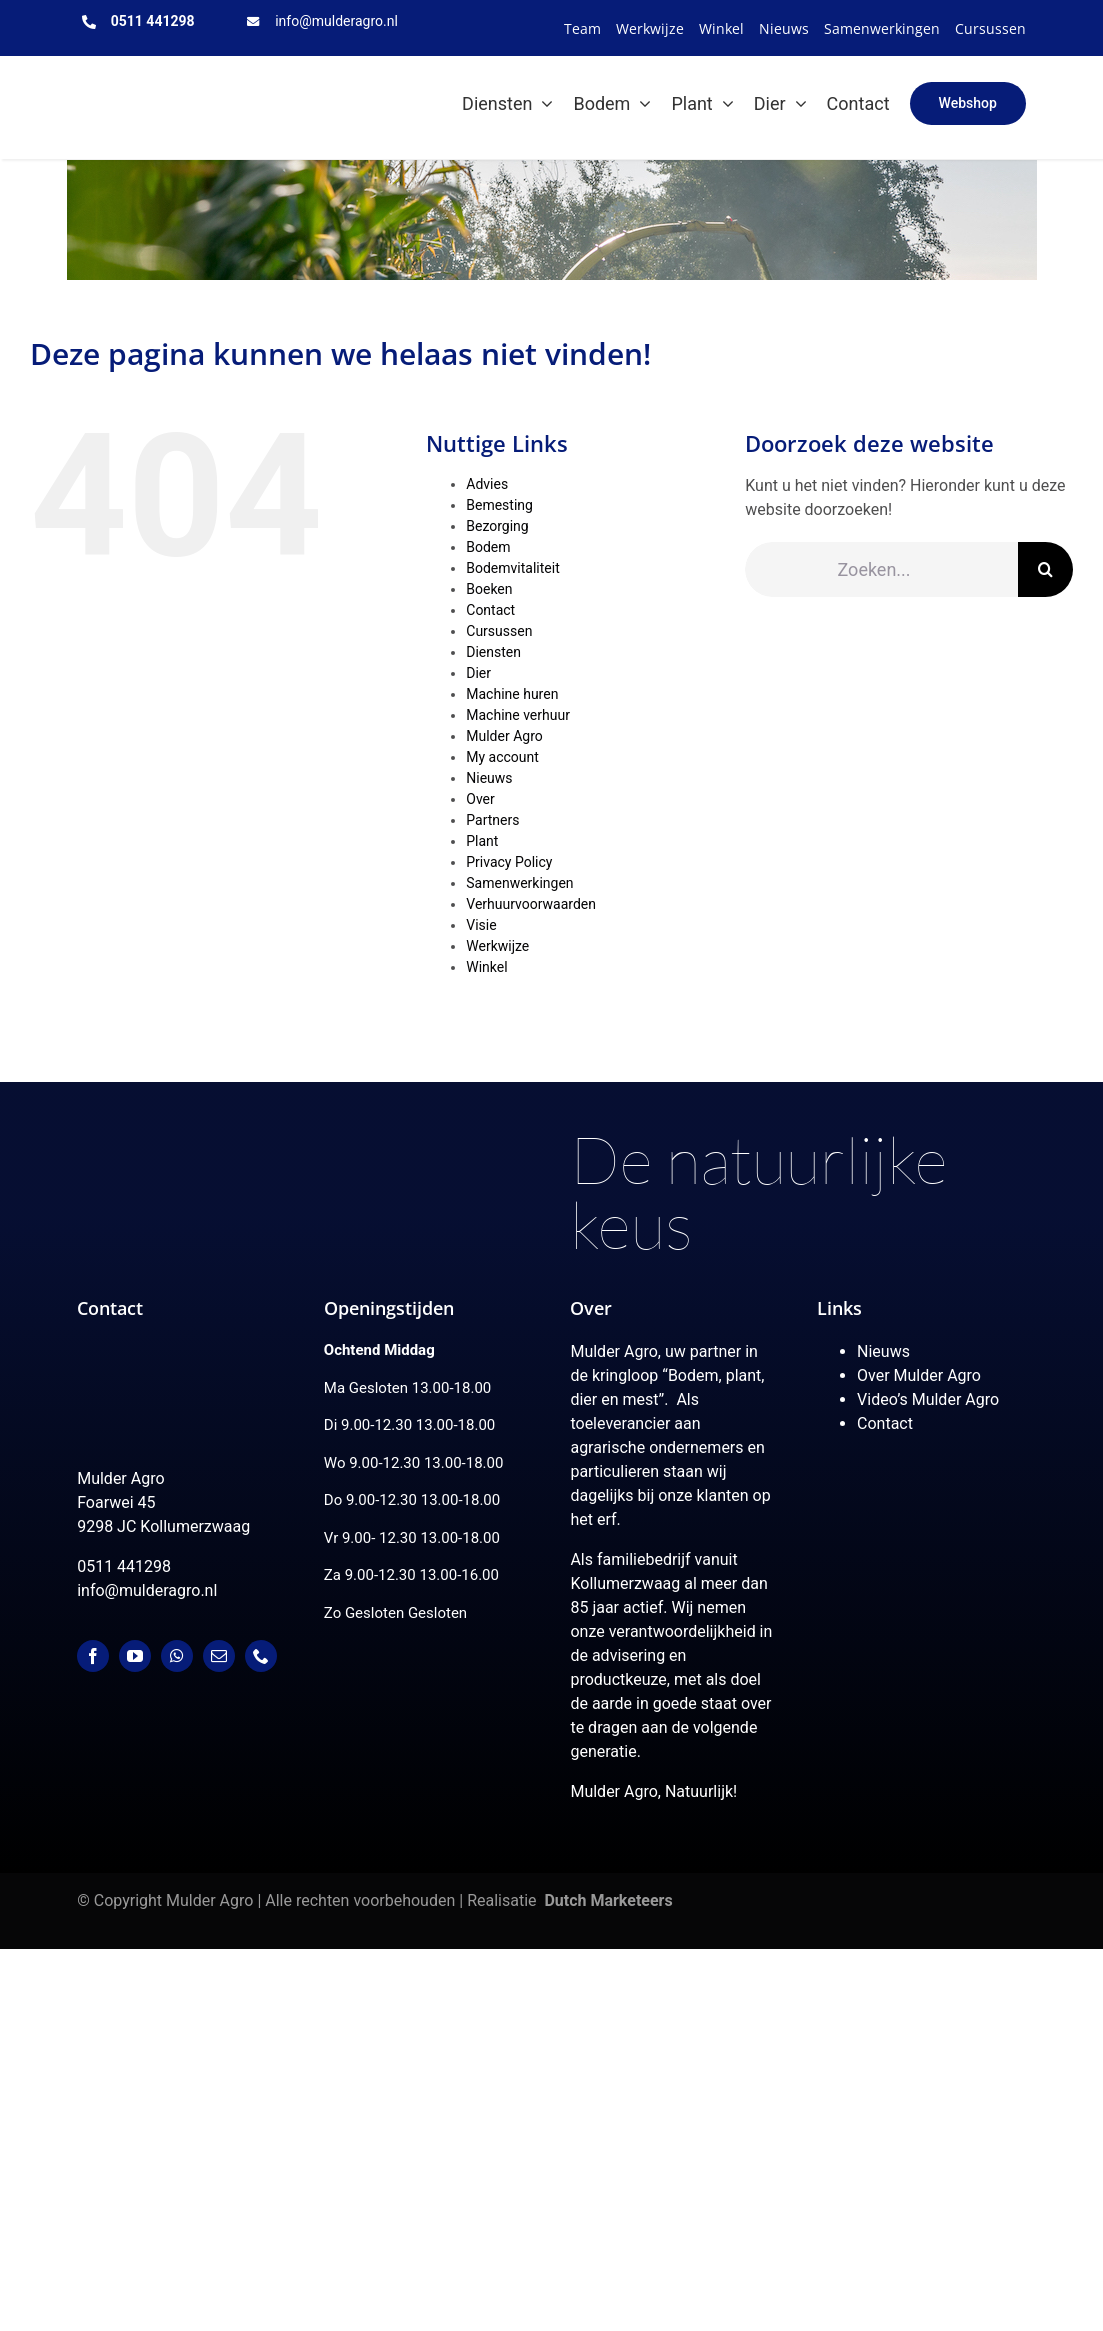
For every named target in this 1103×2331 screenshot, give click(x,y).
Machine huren (512, 694)
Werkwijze (497, 946)
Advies (487, 484)
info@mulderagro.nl (336, 21)
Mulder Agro (504, 736)
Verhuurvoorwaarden (531, 904)
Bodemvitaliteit (512, 568)
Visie (481, 925)
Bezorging (497, 526)
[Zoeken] (1045, 569)
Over (480, 799)
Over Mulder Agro (919, 1375)
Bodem (488, 547)
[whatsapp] (177, 1656)
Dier (478, 673)
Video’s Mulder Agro (928, 1399)
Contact (490, 610)
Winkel (486, 967)
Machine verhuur (518, 715)
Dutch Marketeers (608, 1900)
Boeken (489, 589)
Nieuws (489, 778)
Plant (482, 841)
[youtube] (135, 1656)
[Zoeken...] (881, 569)
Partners (492, 820)
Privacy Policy (509, 862)
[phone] (261, 1656)
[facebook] (93, 1656)
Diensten (493, 652)
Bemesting (499, 505)
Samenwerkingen (519, 883)
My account (502, 757)
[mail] (219, 1656)
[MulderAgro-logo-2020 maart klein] (156, 74)
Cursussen (499, 631)
